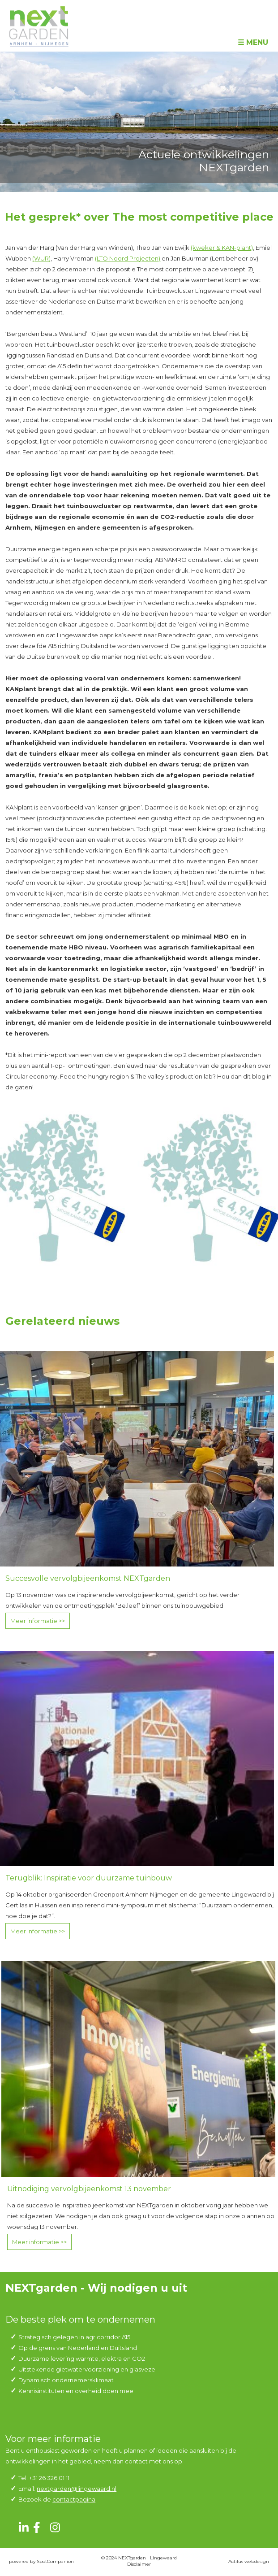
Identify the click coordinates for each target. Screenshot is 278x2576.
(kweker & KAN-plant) (222, 247)
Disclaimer (139, 2564)
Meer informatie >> (37, 1620)
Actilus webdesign (248, 2561)
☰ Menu (253, 42)
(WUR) (41, 258)
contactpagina (73, 2499)
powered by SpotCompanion (41, 2561)
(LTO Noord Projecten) (127, 258)
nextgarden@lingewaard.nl (76, 2488)
